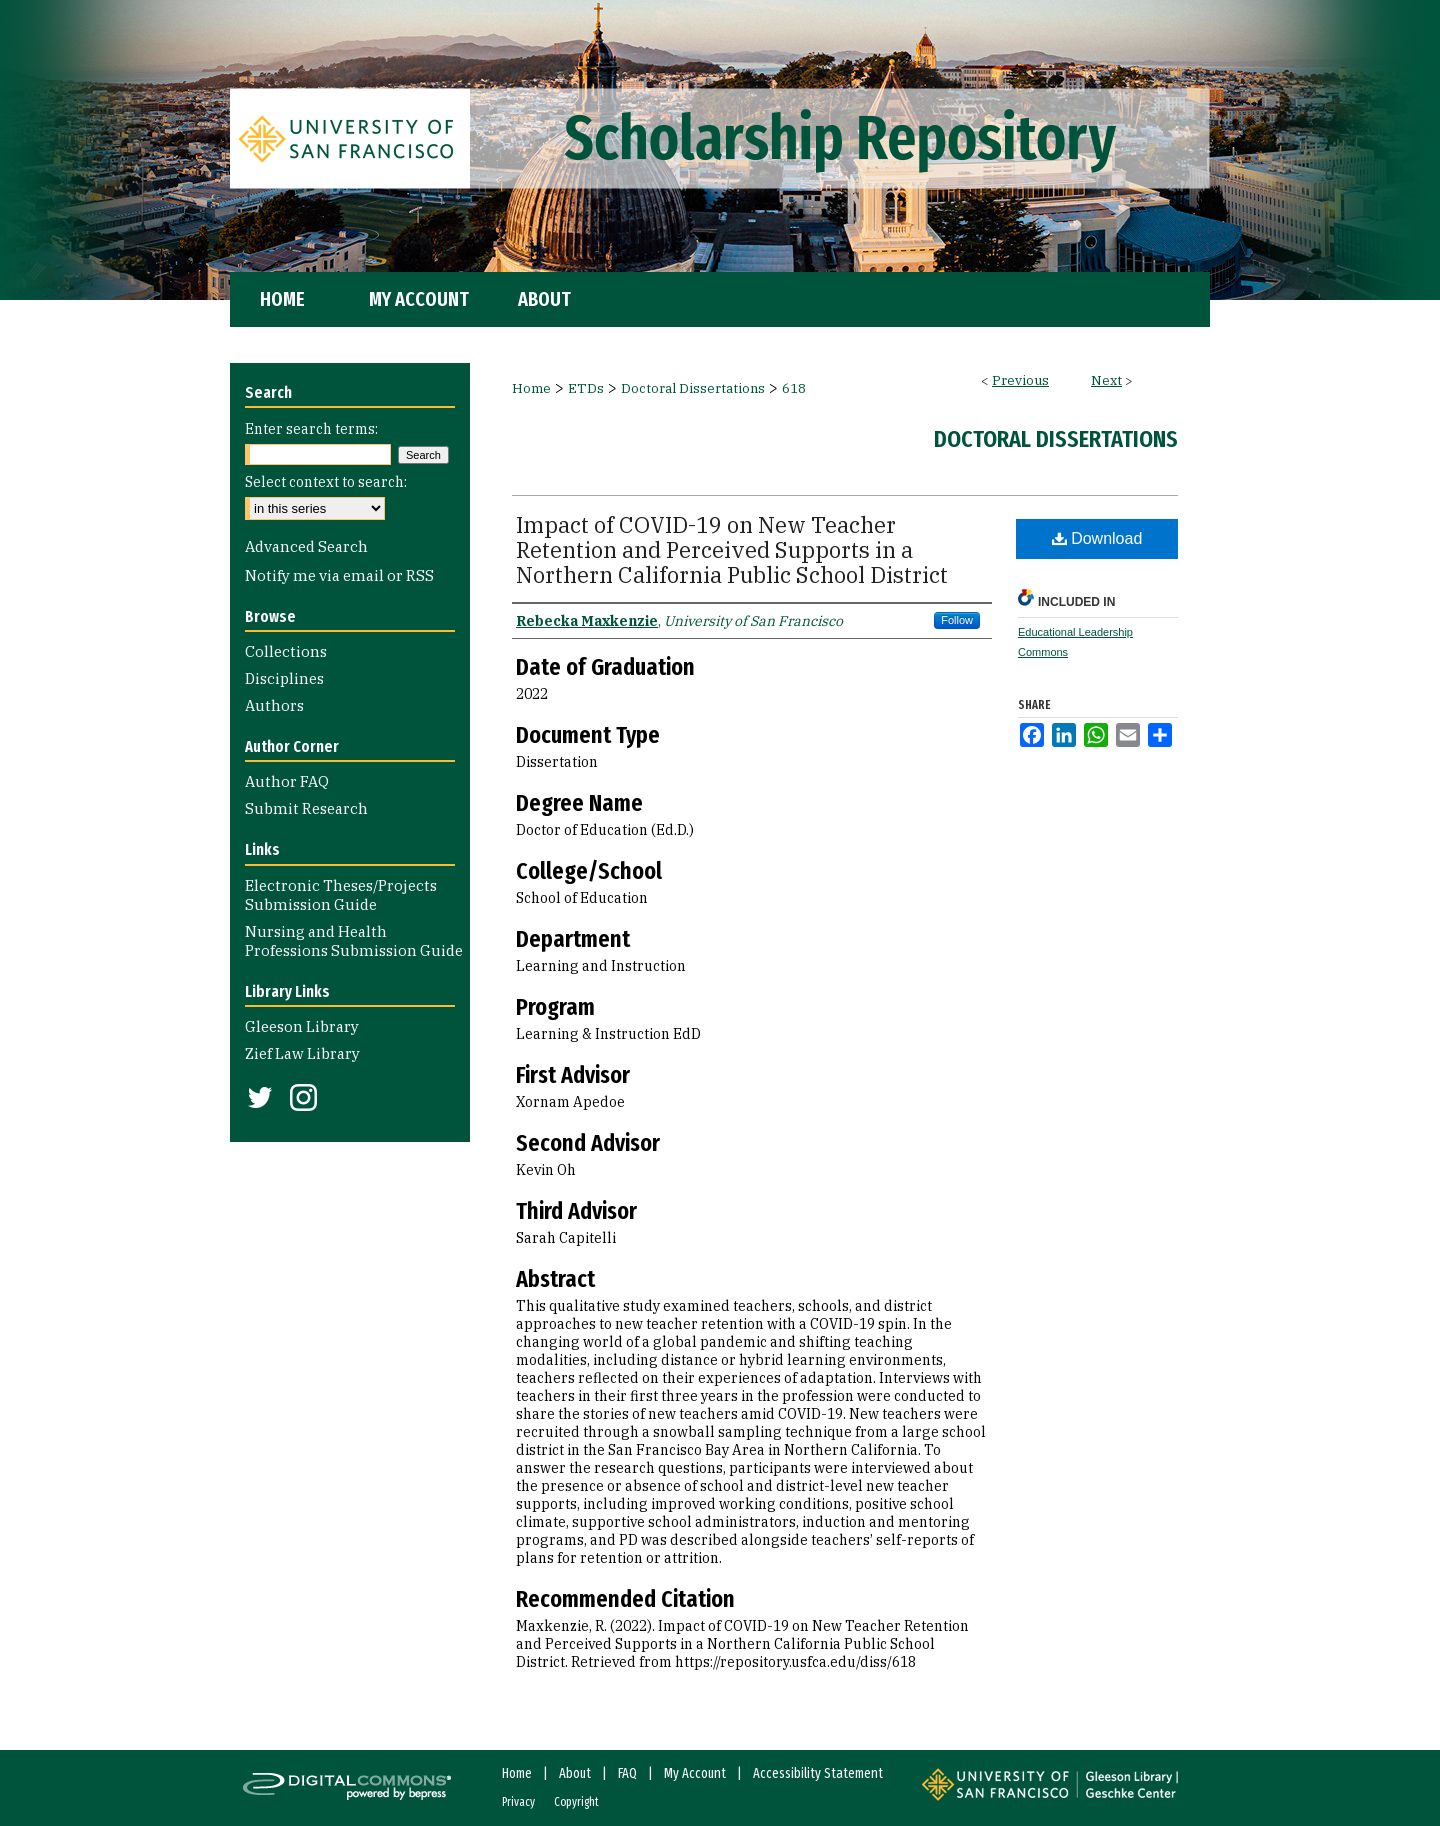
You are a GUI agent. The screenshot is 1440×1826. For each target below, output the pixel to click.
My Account (695, 1773)
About (575, 1773)
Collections (286, 651)
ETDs (586, 388)
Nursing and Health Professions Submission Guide (354, 941)
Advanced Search (306, 546)
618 (794, 388)
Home (531, 388)
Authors (274, 705)
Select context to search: (326, 482)
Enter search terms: (311, 429)
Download (1097, 538)
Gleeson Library (302, 1026)
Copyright (576, 1802)
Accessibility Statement (818, 1773)
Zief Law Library (302, 1053)
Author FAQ (287, 781)
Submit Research (306, 808)
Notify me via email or (339, 575)
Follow (957, 620)
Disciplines (284, 678)
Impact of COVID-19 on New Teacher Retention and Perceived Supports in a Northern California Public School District (732, 549)
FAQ (627, 1773)
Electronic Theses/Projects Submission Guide (341, 895)
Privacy (518, 1802)
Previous (1020, 380)
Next (1106, 380)
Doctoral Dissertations (693, 388)
